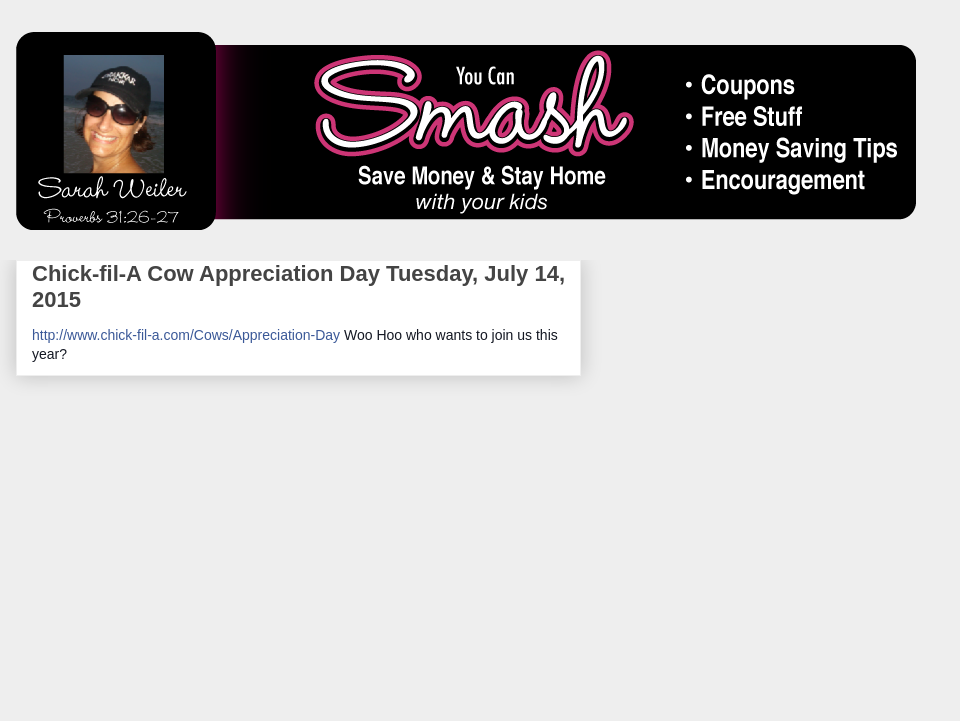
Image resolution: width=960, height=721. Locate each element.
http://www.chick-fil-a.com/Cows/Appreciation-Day (186, 335)
